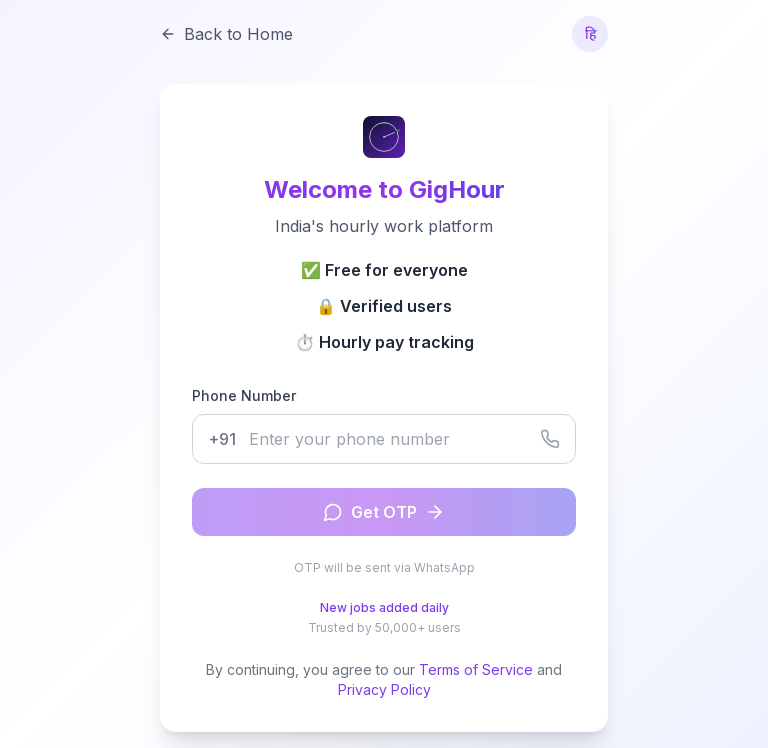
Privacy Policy (384, 689)
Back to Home (226, 34)
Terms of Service (476, 669)
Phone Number (244, 395)
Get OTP (384, 512)
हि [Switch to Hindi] (590, 33)
